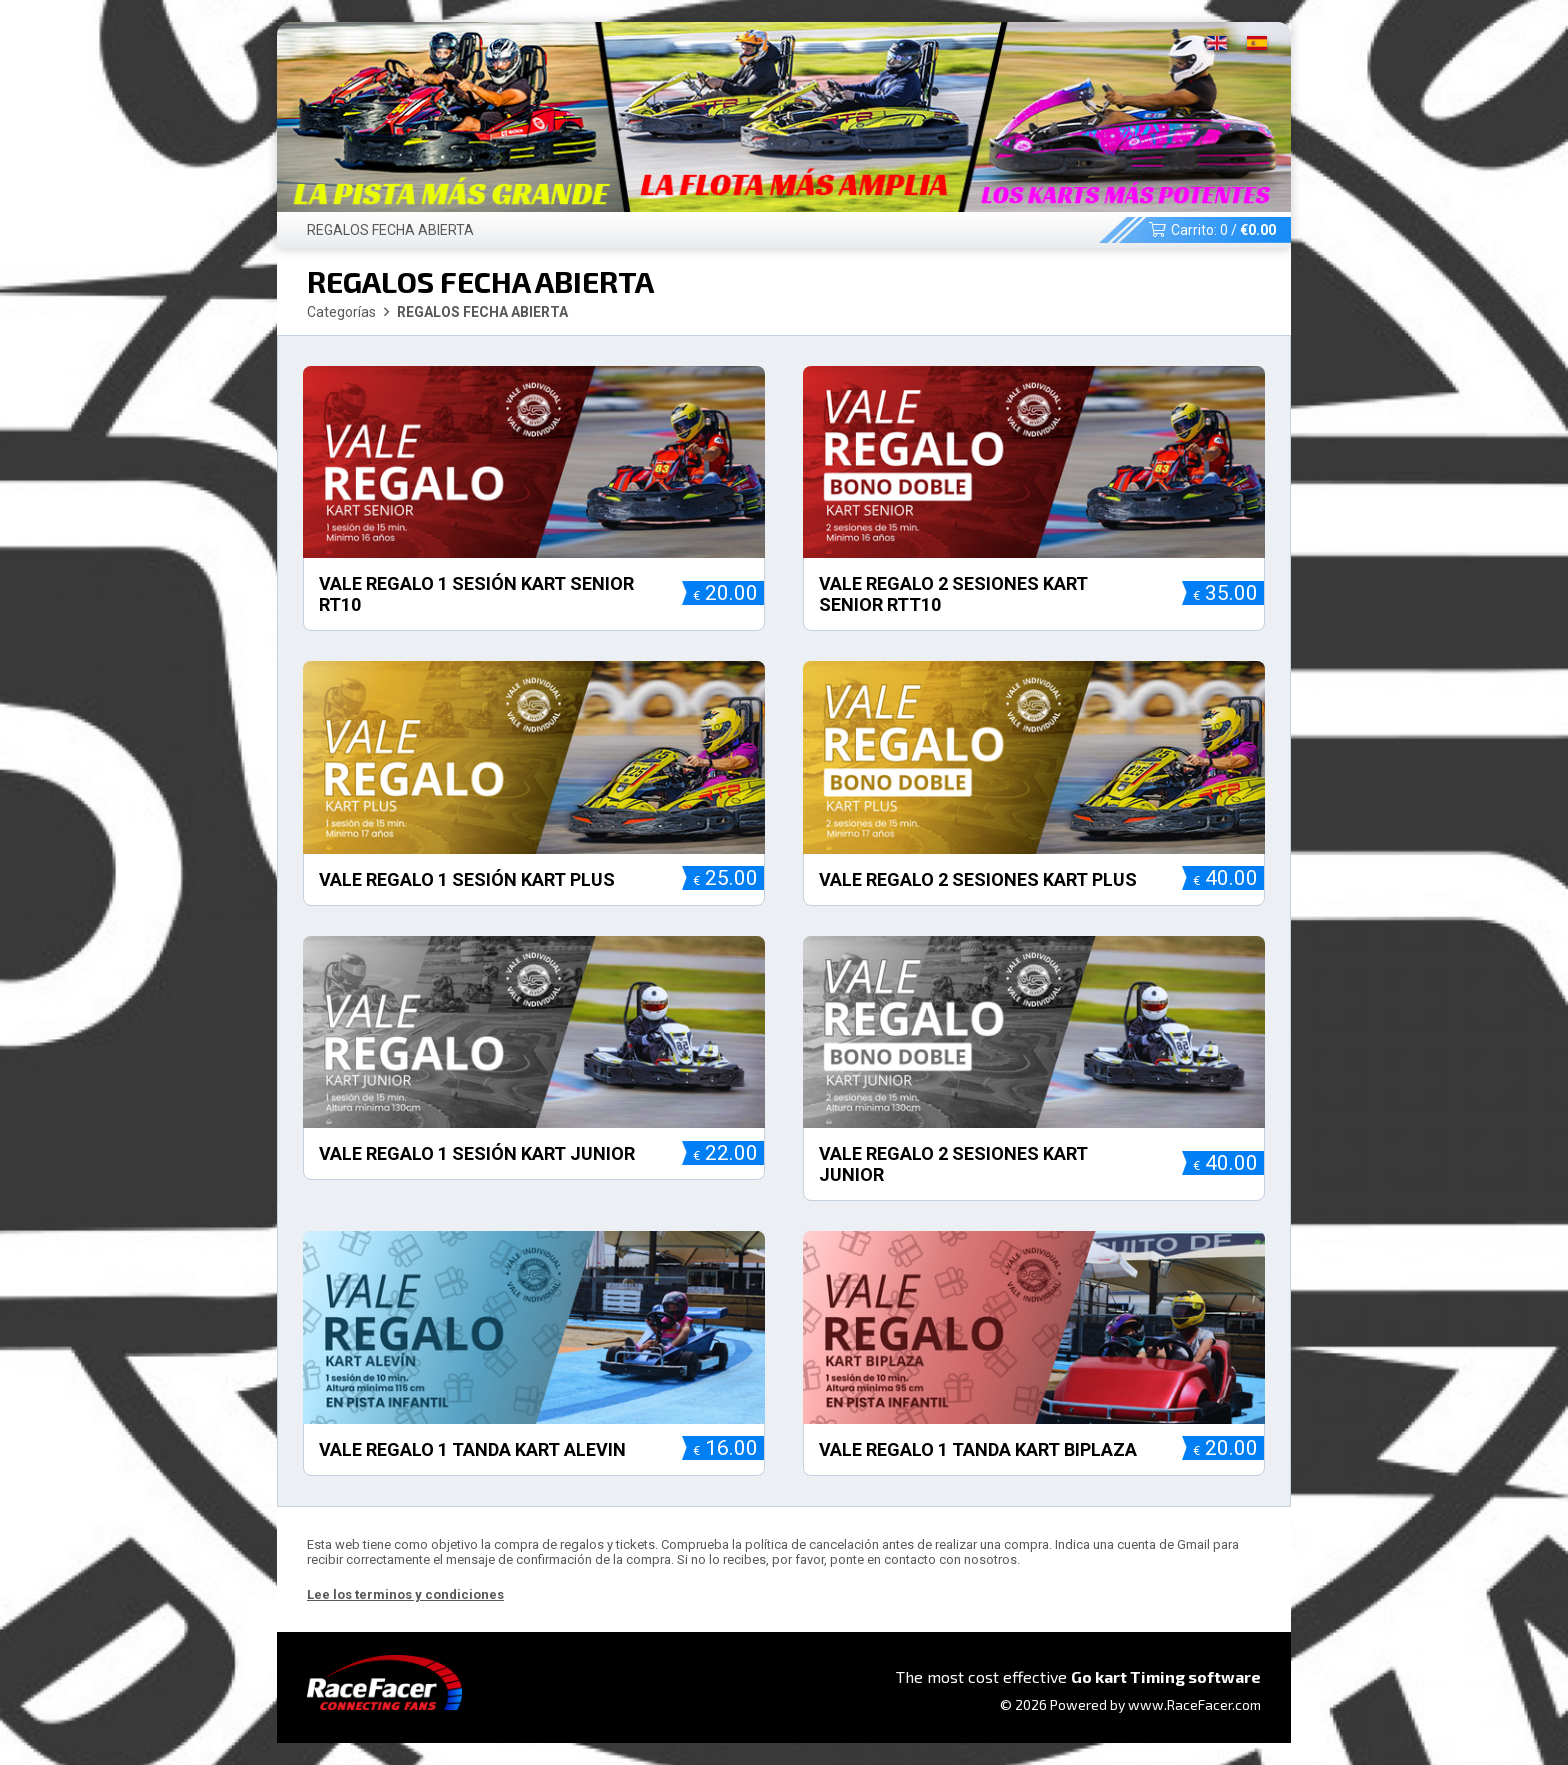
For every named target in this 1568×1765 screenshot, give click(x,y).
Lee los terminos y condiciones (405, 1594)
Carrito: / (1212, 230)
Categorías (341, 312)
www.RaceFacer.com (1194, 1704)
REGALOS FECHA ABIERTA (390, 230)
